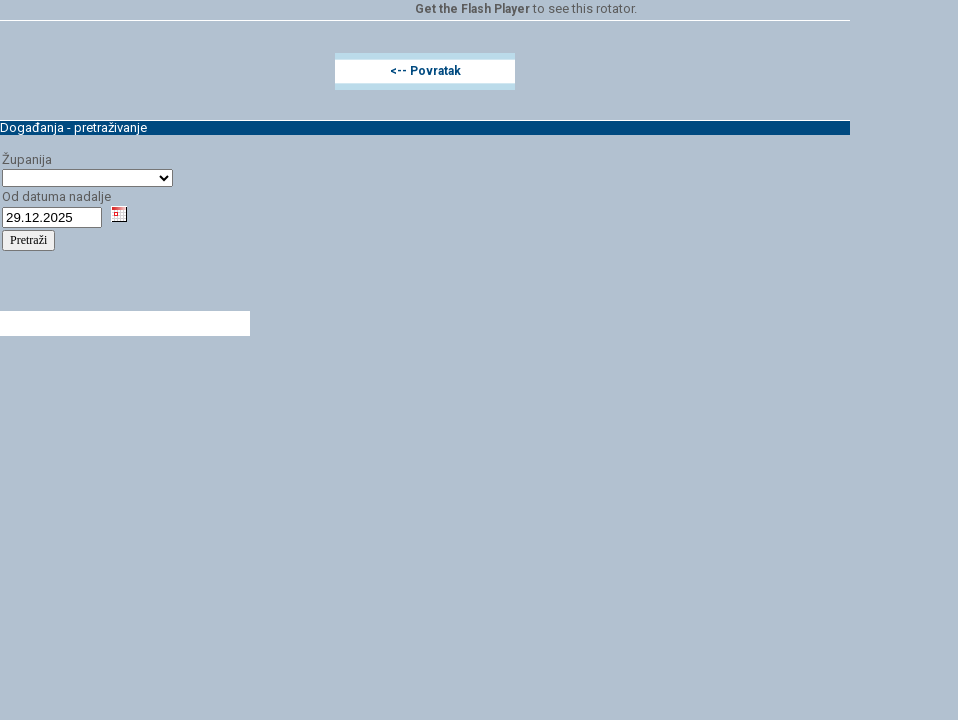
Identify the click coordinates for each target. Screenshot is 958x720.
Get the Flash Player (472, 9)
